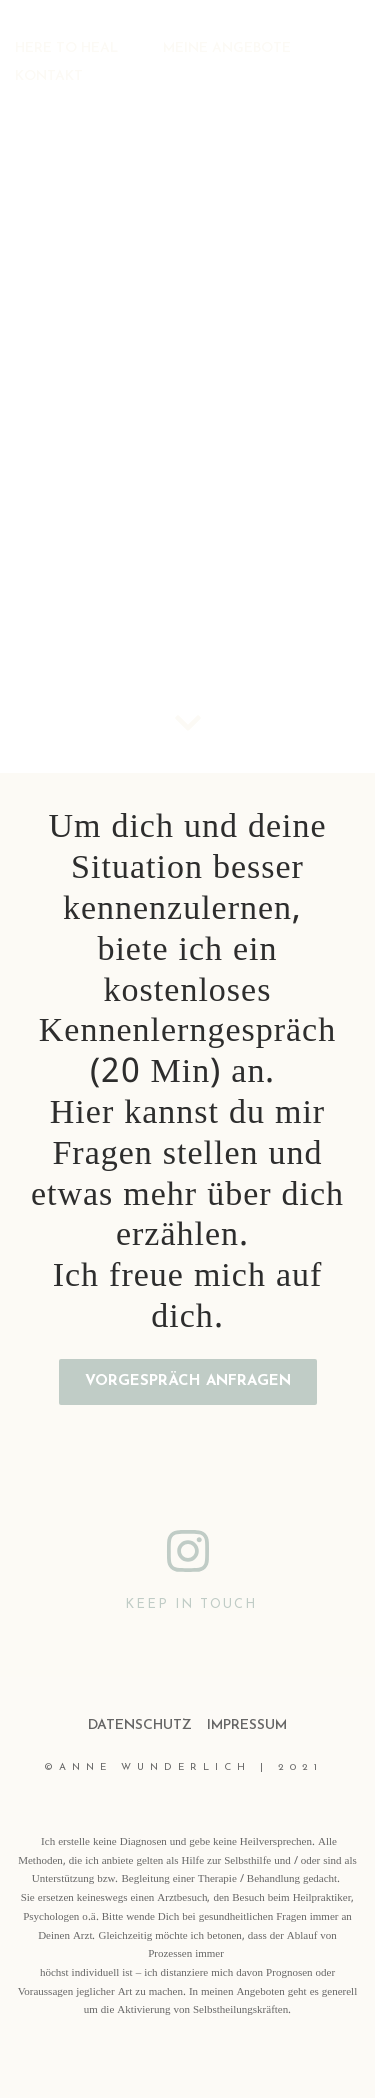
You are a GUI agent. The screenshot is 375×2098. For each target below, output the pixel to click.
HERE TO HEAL (66, 48)
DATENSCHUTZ (140, 1725)
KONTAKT (49, 76)
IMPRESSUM (247, 1725)
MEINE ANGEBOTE (227, 48)
